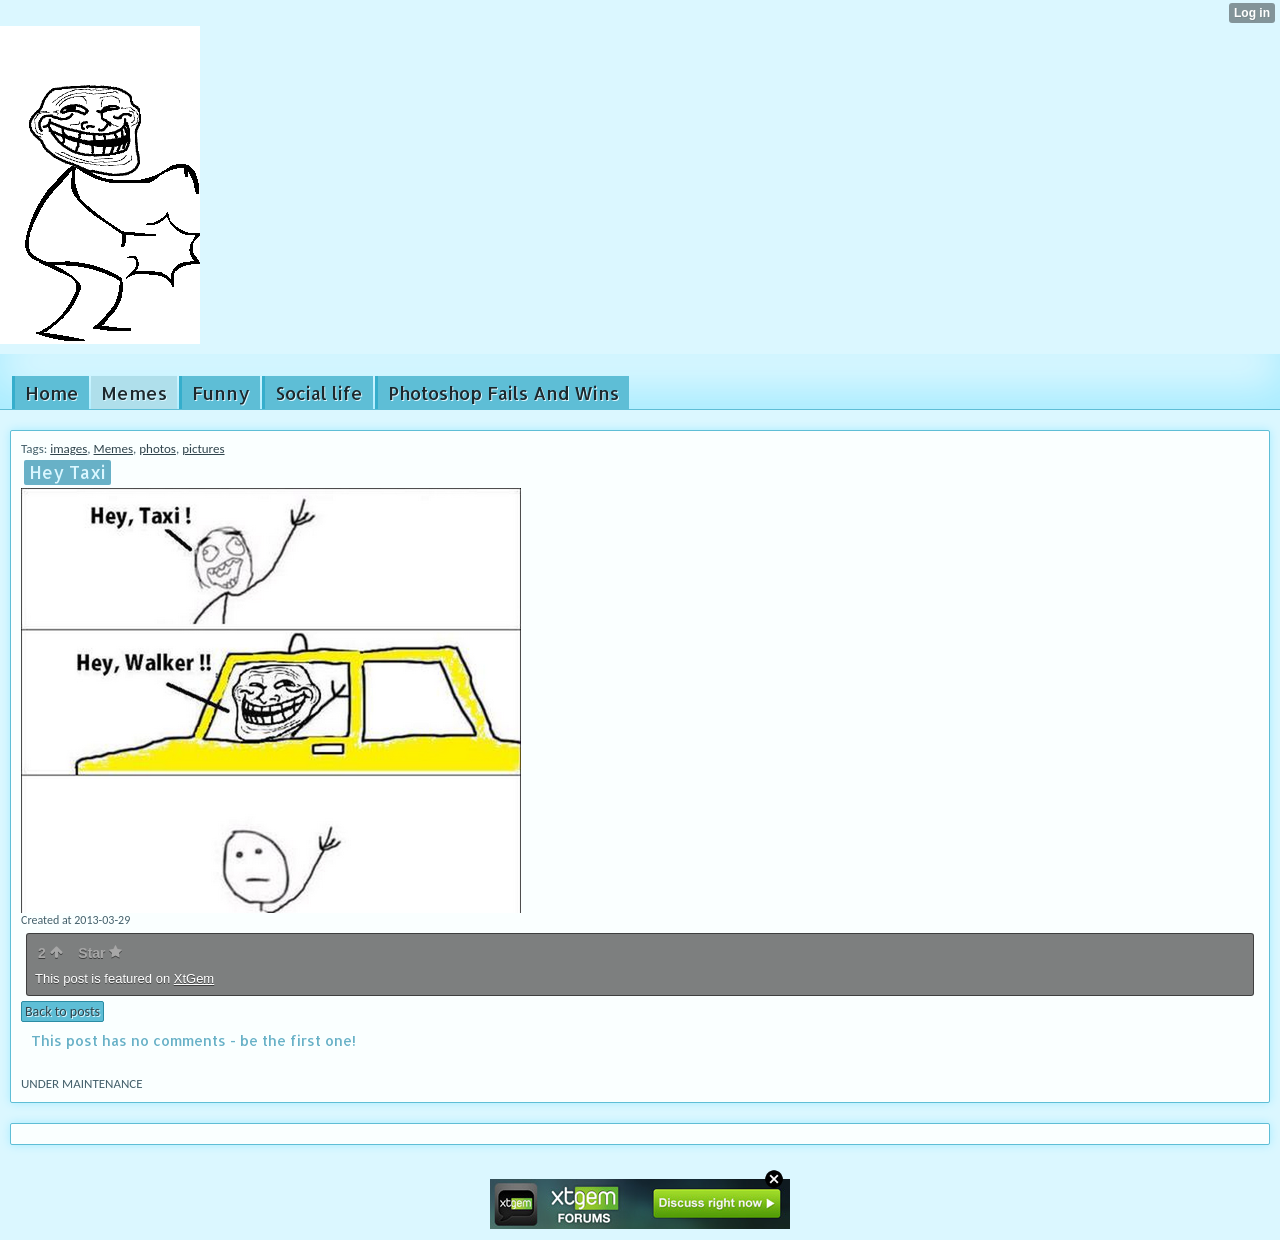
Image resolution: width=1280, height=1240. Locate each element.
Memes (114, 448)
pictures (203, 448)
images (68, 448)
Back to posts (62, 1011)
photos (157, 448)
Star (100, 953)
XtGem (194, 978)
